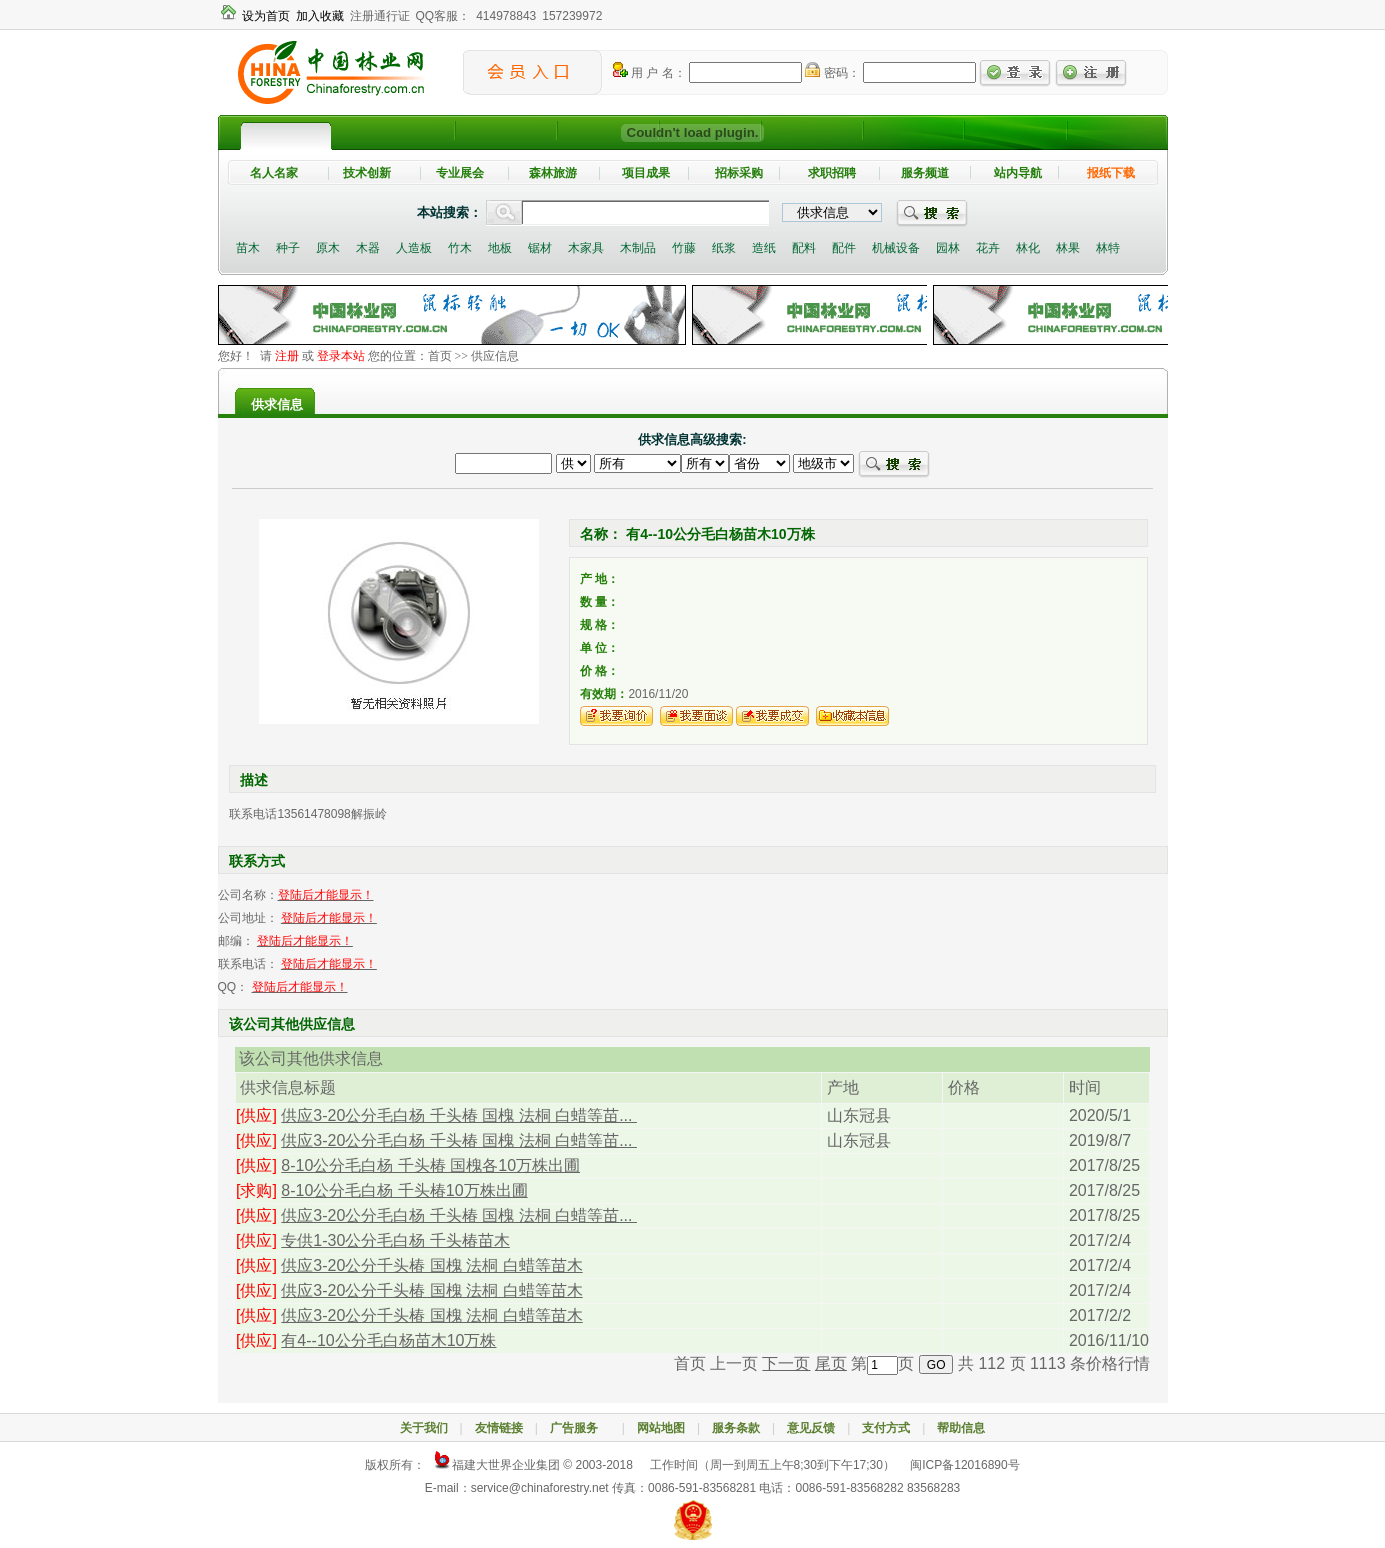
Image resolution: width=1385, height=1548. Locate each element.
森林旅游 (553, 173)
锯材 (540, 248)
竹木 (460, 248)
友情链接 (499, 1428)
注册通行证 (380, 16)
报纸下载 (1111, 173)
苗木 (248, 248)
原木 (328, 248)
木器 (368, 248)
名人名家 (274, 173)
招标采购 (739, 173)
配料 (804, 248)
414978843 (506, 16)
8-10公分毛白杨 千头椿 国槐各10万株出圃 (430, 1165)
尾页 (831, 1363)
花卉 (988, 248)
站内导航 (1018, 173)
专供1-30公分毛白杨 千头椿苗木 (395, 1240)
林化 (1028, 248)
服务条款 (736, 1428)
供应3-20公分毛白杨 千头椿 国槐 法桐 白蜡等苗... (459, 1115)
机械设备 (896, 248)
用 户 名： (649, 73)
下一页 (786, 1363)
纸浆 (724, 248)
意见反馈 (811, 1428)
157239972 (572, 16)
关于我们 (424, 1428)
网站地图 (661, 1428)
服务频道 (925, 173)
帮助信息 (961, 1428)
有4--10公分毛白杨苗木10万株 (388, 1340)
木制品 (638, 248)
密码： (832, 73)
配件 (844, 248)
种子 (288, 248)
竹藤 (684, 248)
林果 (1068, 248)
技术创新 (367, 173)
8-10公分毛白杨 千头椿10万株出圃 (404, 1190)
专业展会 (460, 173)
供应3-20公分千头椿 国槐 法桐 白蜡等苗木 (431, 1265)
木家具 (586, 248)
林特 (1108, 248)
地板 (500, 248)
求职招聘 (832, 173)
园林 (948, 248)
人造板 (414, 248)
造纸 (764, 248)
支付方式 (886, 1428)
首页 (440, 356)
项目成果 (646, 173)
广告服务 (580, 1428)
